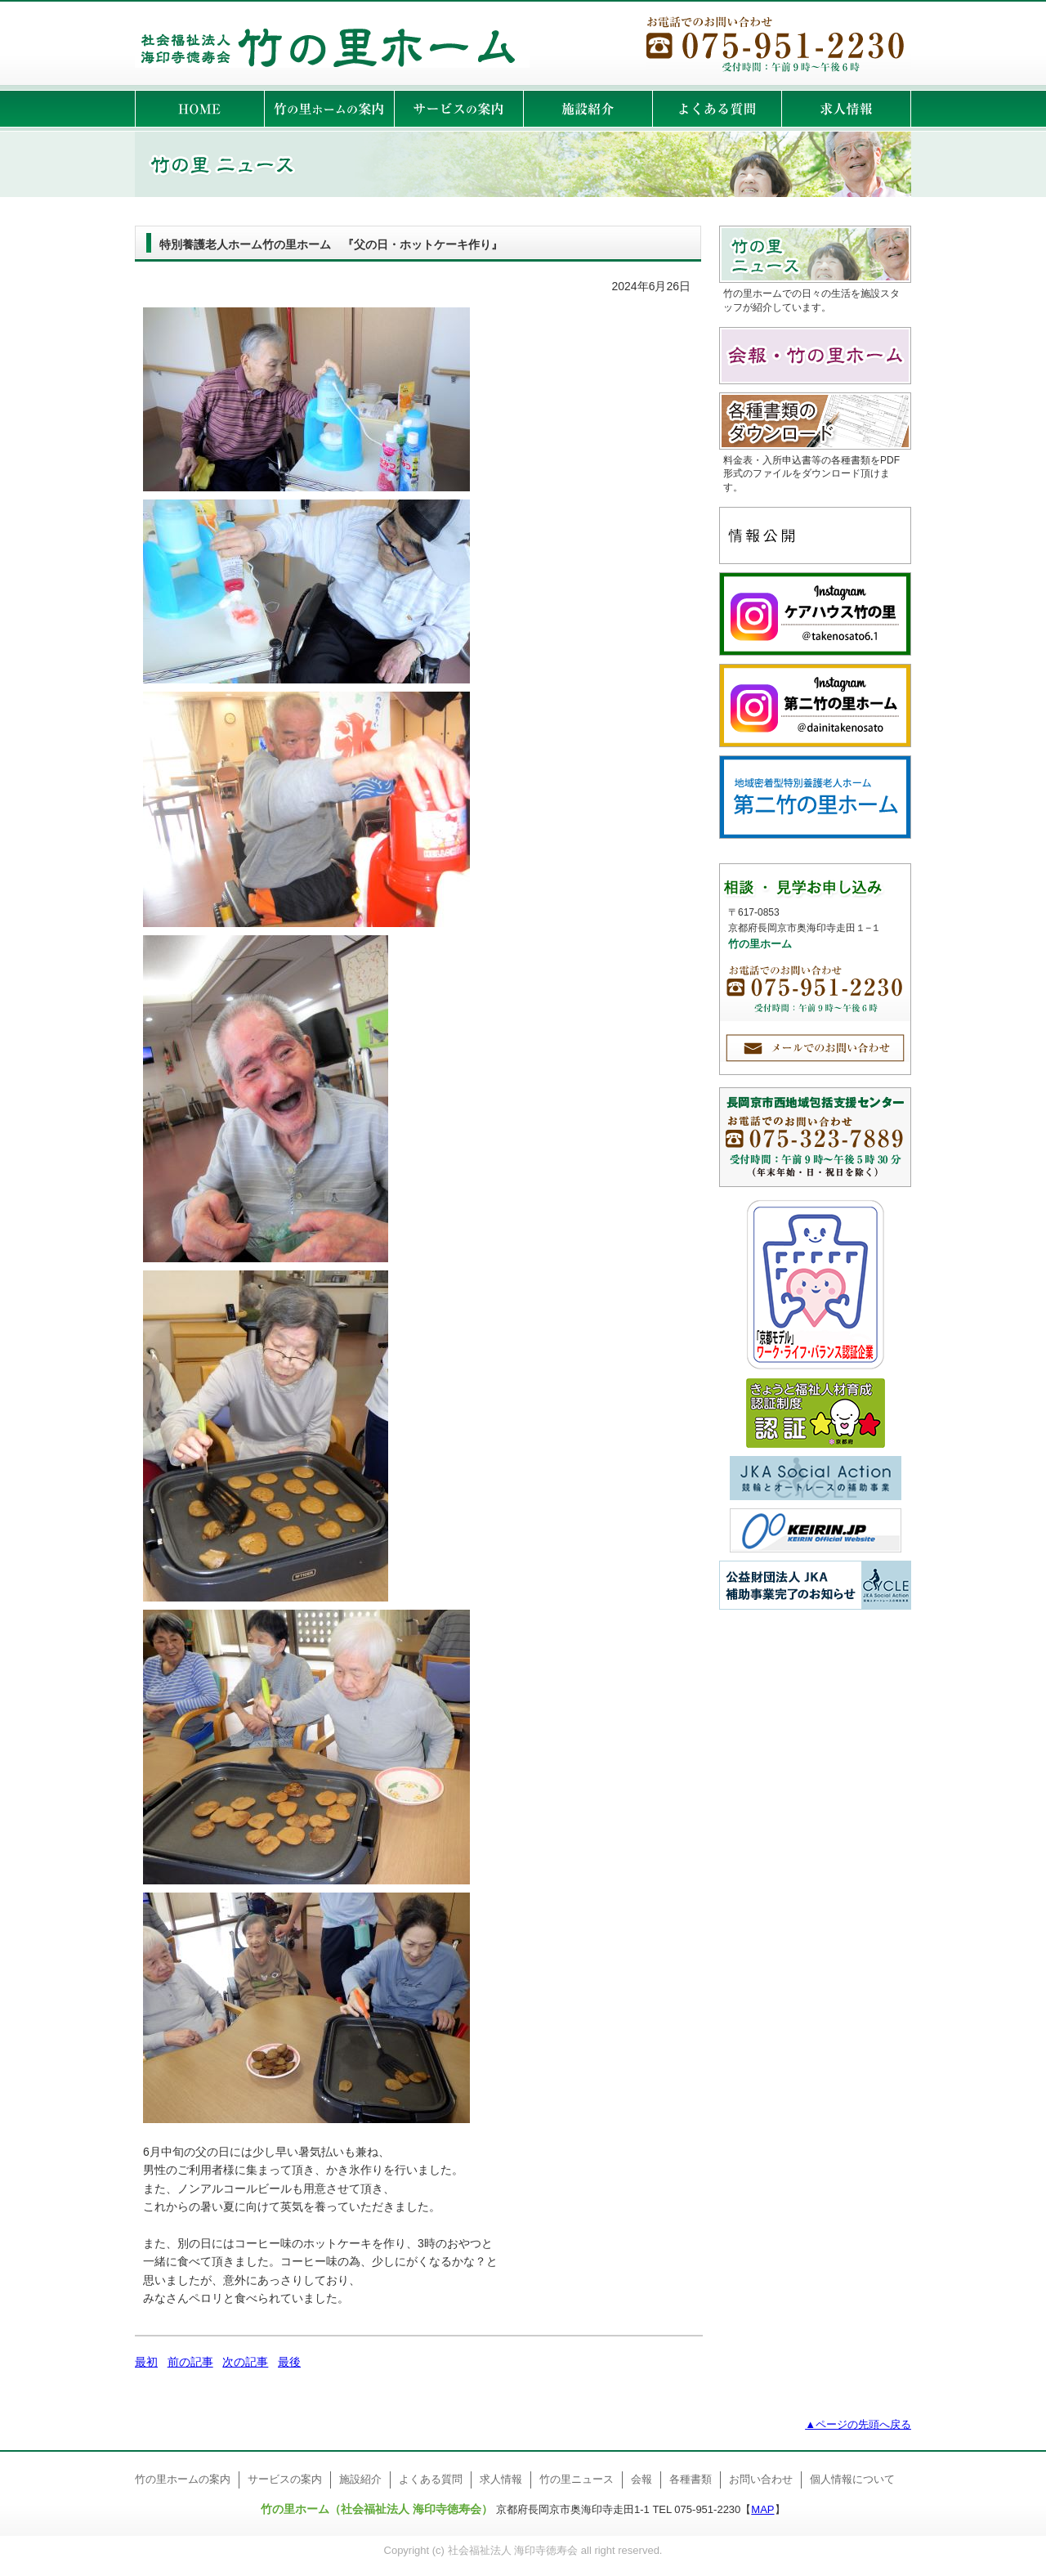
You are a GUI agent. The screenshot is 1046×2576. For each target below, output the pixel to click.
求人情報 (501, 2479)
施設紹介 (360, 2479)
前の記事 (190, 2361)
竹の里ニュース (576, 2479)
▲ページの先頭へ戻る (858, 2424)
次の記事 (245, 2361)
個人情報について (852, 2479)
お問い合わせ (761, 2479)
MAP (762, 2509)
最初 (146, 2361)
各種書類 (690, 2479)
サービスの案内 (285, 2479)
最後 (289, 2361)
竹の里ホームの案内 (182, 2479)
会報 (641, 2479)
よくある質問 (431, 2479)
